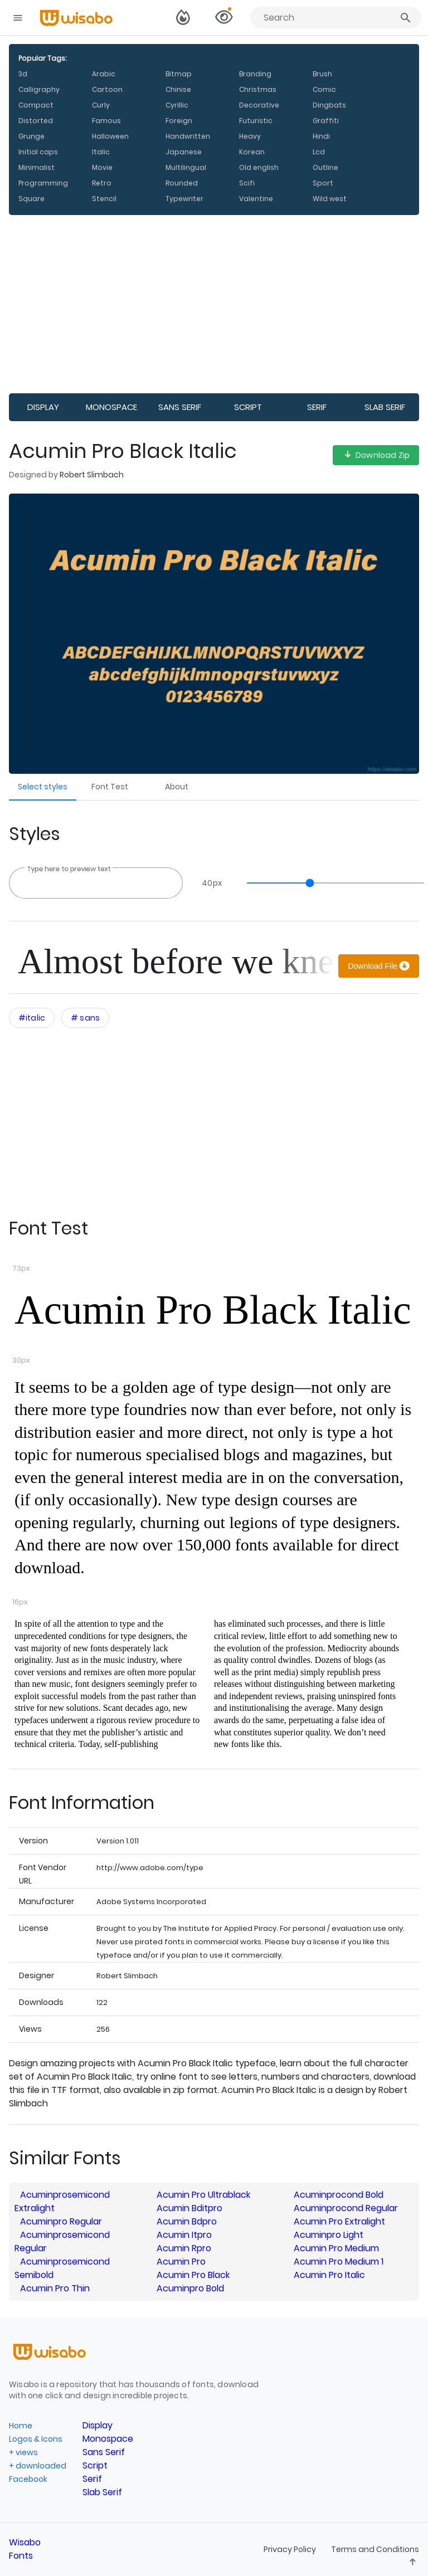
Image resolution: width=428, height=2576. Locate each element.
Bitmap (179, 74)
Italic (101, 152)
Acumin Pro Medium (336, 2248)
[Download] (378, 966)
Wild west (330, 198)
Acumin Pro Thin (55, 2288)
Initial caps (38, 152)
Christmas (257, 89)
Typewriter (184, 198)
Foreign (179, 120)
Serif (317, 407)
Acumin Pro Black (193, 2274)
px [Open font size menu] (212, 883)
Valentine (256, 198)
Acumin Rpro (184, 2248)
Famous (106, 120)
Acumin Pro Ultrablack (203, 2194)
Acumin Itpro (184, 2234)
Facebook (28, 2479)
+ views (23, 2452)
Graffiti (326, 120)
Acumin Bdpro (187, 2221)
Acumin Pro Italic (329, 2274)
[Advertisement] (214, 304)
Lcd (319, 152)
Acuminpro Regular (61, 2221)
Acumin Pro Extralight (339, 2221)
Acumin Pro (181, 2261)
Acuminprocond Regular (346, 2208)
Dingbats (329, 105)
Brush (322, 74)
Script (248, 407)
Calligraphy (39, 89)
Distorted (35, 120)
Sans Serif (179, 407)
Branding (255, 74)
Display (43, 407)
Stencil (104, 198)
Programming (43, 183)
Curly (101, 105)
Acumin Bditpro (189, 2208)
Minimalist (36, 167)
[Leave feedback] (413, 2562)
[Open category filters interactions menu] (32, 1018)
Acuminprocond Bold (338, 2194)
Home (20, 2425)
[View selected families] (223, 17)
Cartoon (107, 89)
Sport (323, 183)
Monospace (111, 407)
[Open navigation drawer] (17, 17)
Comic (324, 89)
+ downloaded (37, 2465)
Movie (102, 167)
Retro (101, 183)
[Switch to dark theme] (183, 17)
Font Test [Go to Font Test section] (109, 786)
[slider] (330, 883)
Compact (36, 105)
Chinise (178, 89)
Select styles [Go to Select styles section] (42, 786)
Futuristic (256, 120)
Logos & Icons (35, 2439)
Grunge (31, 136)
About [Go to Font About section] (176, 786)
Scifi (247, 183)
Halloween (110, 136)
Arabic (103, 74)
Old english (259, 167)
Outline (325, 167)
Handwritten (188, 136)
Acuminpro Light (328, 2234)
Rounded (182, 183)
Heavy (250, 136)
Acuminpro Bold (190, 2288)
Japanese (184, 152)
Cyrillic (177, 105)
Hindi (321, 136)
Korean (252, 152)
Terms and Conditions (375, 2549)
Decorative (259, 105)
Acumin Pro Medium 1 (338, 2261)
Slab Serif (384, 407)
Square (31, 198)
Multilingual (186, 167)
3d (22, 74)
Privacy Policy (291, 2549)
